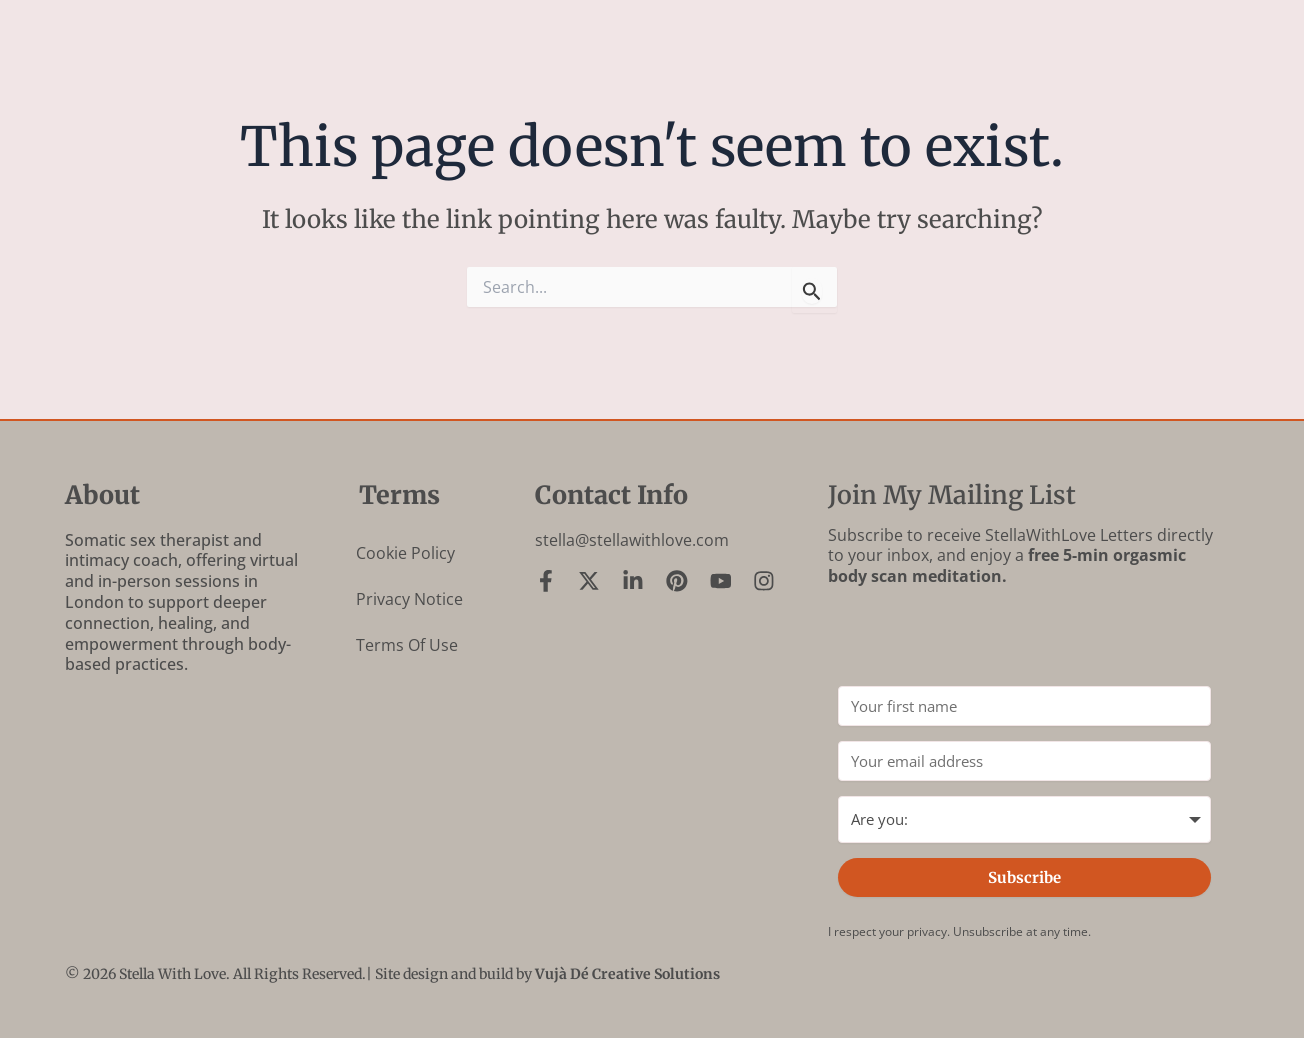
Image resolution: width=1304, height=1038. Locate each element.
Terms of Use (407, 645)
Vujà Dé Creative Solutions (627, 974)
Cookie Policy (405, 553)
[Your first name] (1024, 706)
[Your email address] (1024, 761)
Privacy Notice (409, 599)
